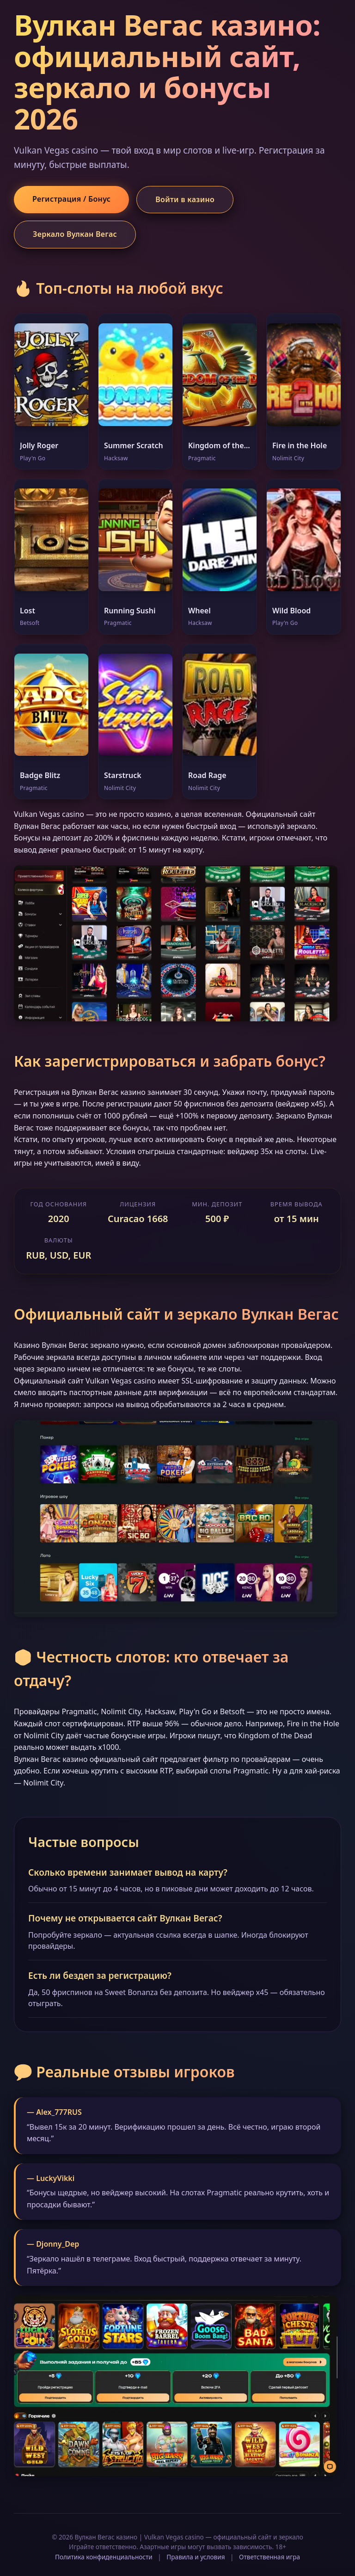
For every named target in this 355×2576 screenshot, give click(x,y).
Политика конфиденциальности (104, 2556)
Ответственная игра (269, 2556)
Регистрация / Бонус (71, 199)
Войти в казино (184, 199)
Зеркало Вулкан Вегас (75, 234)
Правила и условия (195, 2556)
